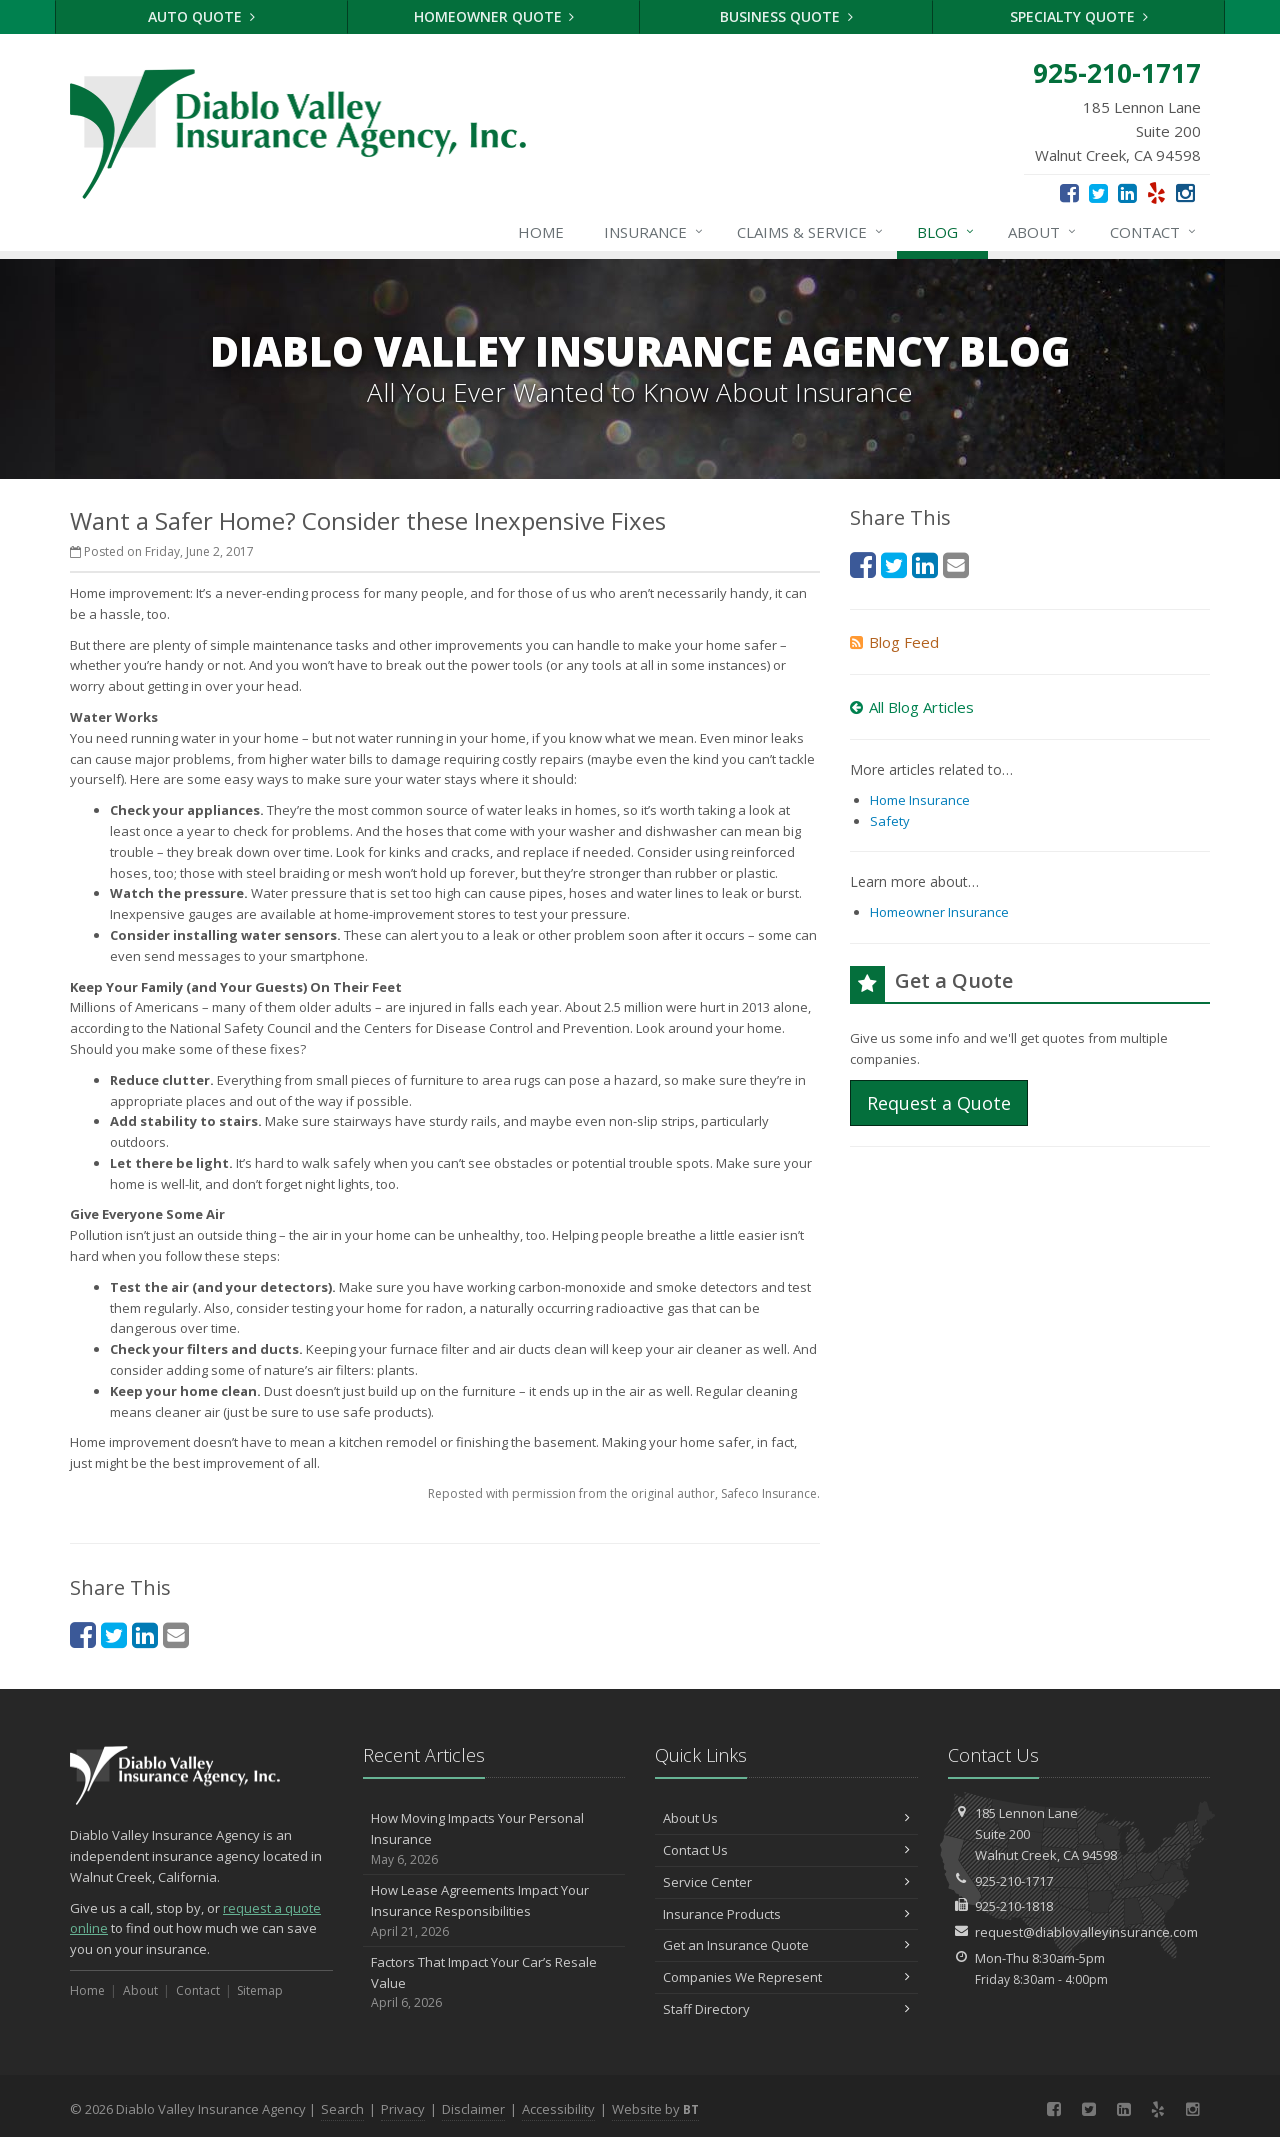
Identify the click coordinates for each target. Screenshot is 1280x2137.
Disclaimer (473, 2109)
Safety (890, 821)
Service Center (786, 1882)
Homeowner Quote (494, 16)
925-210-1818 (1014, 1906)
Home (541, 232)
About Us (786, 1818)
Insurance (654, 232)
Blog (946, 232)
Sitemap (260, 1990)
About (1043, 232)
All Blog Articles (912, 707)
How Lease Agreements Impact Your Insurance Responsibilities (494, 1911)
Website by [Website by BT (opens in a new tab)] (655, 2109)
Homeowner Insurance (939, 912)
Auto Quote (201, 16)
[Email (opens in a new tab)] (176, 1634)
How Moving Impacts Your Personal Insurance (494, 1839)
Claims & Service (811, 232)
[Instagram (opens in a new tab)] (1185, 192)
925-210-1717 (1014, 1881)
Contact (1154, 232)
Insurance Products (786, 1914)
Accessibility (558, 2109)
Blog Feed (894, 642)
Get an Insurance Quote (786, 1945)
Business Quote (786, 16)
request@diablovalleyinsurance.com (1086, 1932)
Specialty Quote (1079, 16)
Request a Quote (939, 1103)
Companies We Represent (786, 1977)
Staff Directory (786, 2009)
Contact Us (786, 1850)
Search (342, 2109)
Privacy (403, 2109)
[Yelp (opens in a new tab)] (1156, 192)
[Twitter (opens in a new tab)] (1098, 192)
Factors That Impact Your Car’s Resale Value (494, 1983)
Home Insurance (920, 800)
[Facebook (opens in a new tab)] (1069, 192)
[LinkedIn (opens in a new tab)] (1127, 192)
